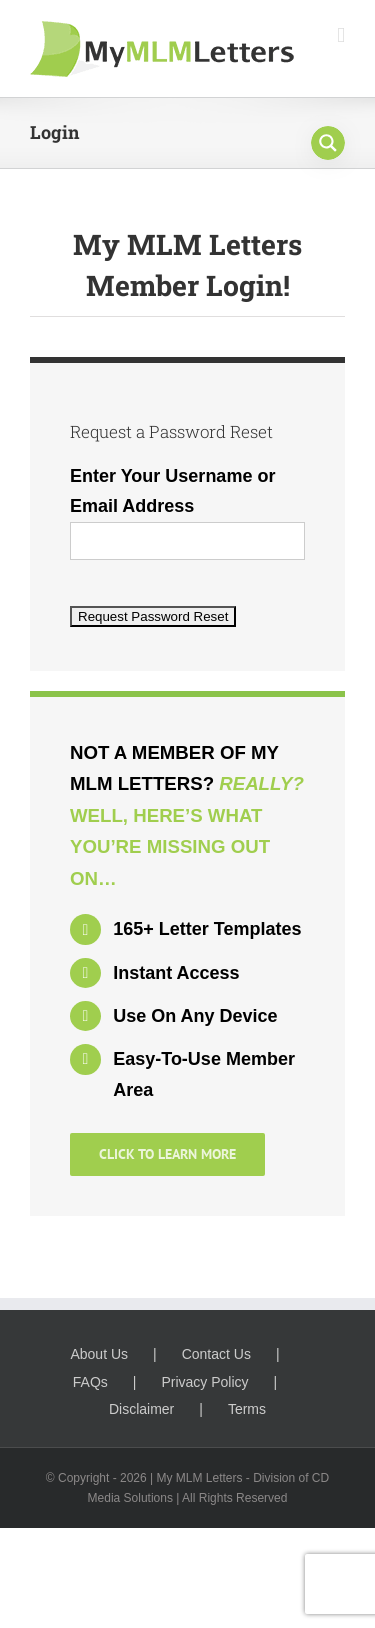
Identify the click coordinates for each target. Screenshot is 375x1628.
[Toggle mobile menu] (341, 35)
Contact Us (216, 1354)
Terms (247, 1409)
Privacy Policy (204, 1382)
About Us (99, 1354)
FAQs (90, 1382)
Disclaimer (141, 1409)
